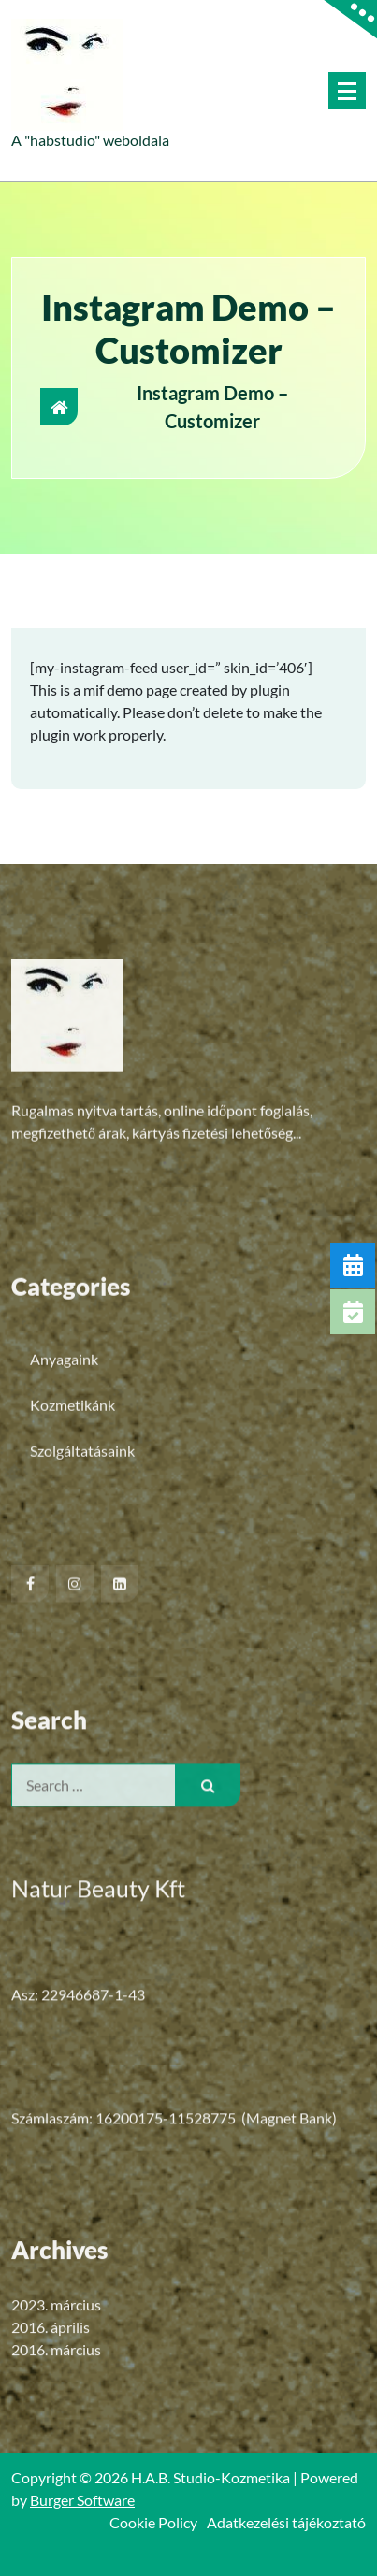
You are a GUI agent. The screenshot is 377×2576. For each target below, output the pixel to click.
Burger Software (82, 2500)
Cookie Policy (153, 2522)
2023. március (56, 2406)
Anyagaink (64, 1533)
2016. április (50, 2429)
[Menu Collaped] (347, 90)
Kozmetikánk (72, 1579)
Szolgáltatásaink (82, 1624)
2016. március (56, 2451)
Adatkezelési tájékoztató (286, 2522)
